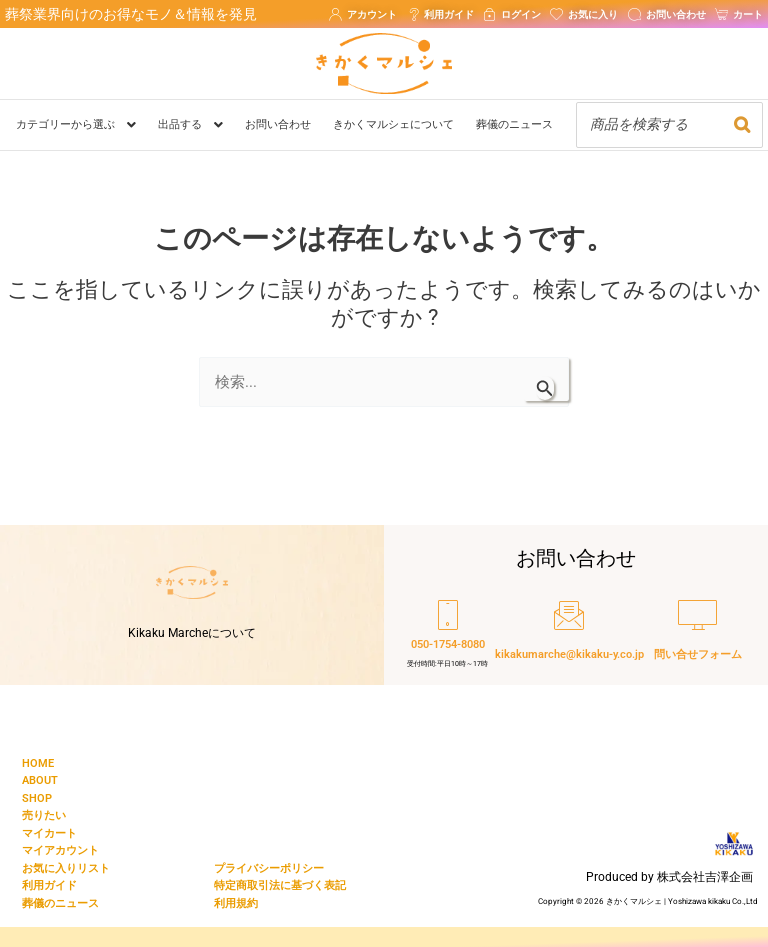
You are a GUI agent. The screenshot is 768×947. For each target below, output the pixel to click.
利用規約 (236, 903)
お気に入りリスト (66, 868)
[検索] (742, 124)
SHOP (37, 798)
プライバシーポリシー (269, 868)
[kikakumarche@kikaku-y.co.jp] (569, 637)
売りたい (44, 815)
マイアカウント (60, 850)
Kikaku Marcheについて (192, 633)
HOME (38, 763)
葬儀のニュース (60, 903)
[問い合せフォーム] (698, 637)
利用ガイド (49, 885)
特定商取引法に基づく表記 (280, 885)
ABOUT (40, 780)
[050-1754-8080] (448, 637)
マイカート (49, 833)
